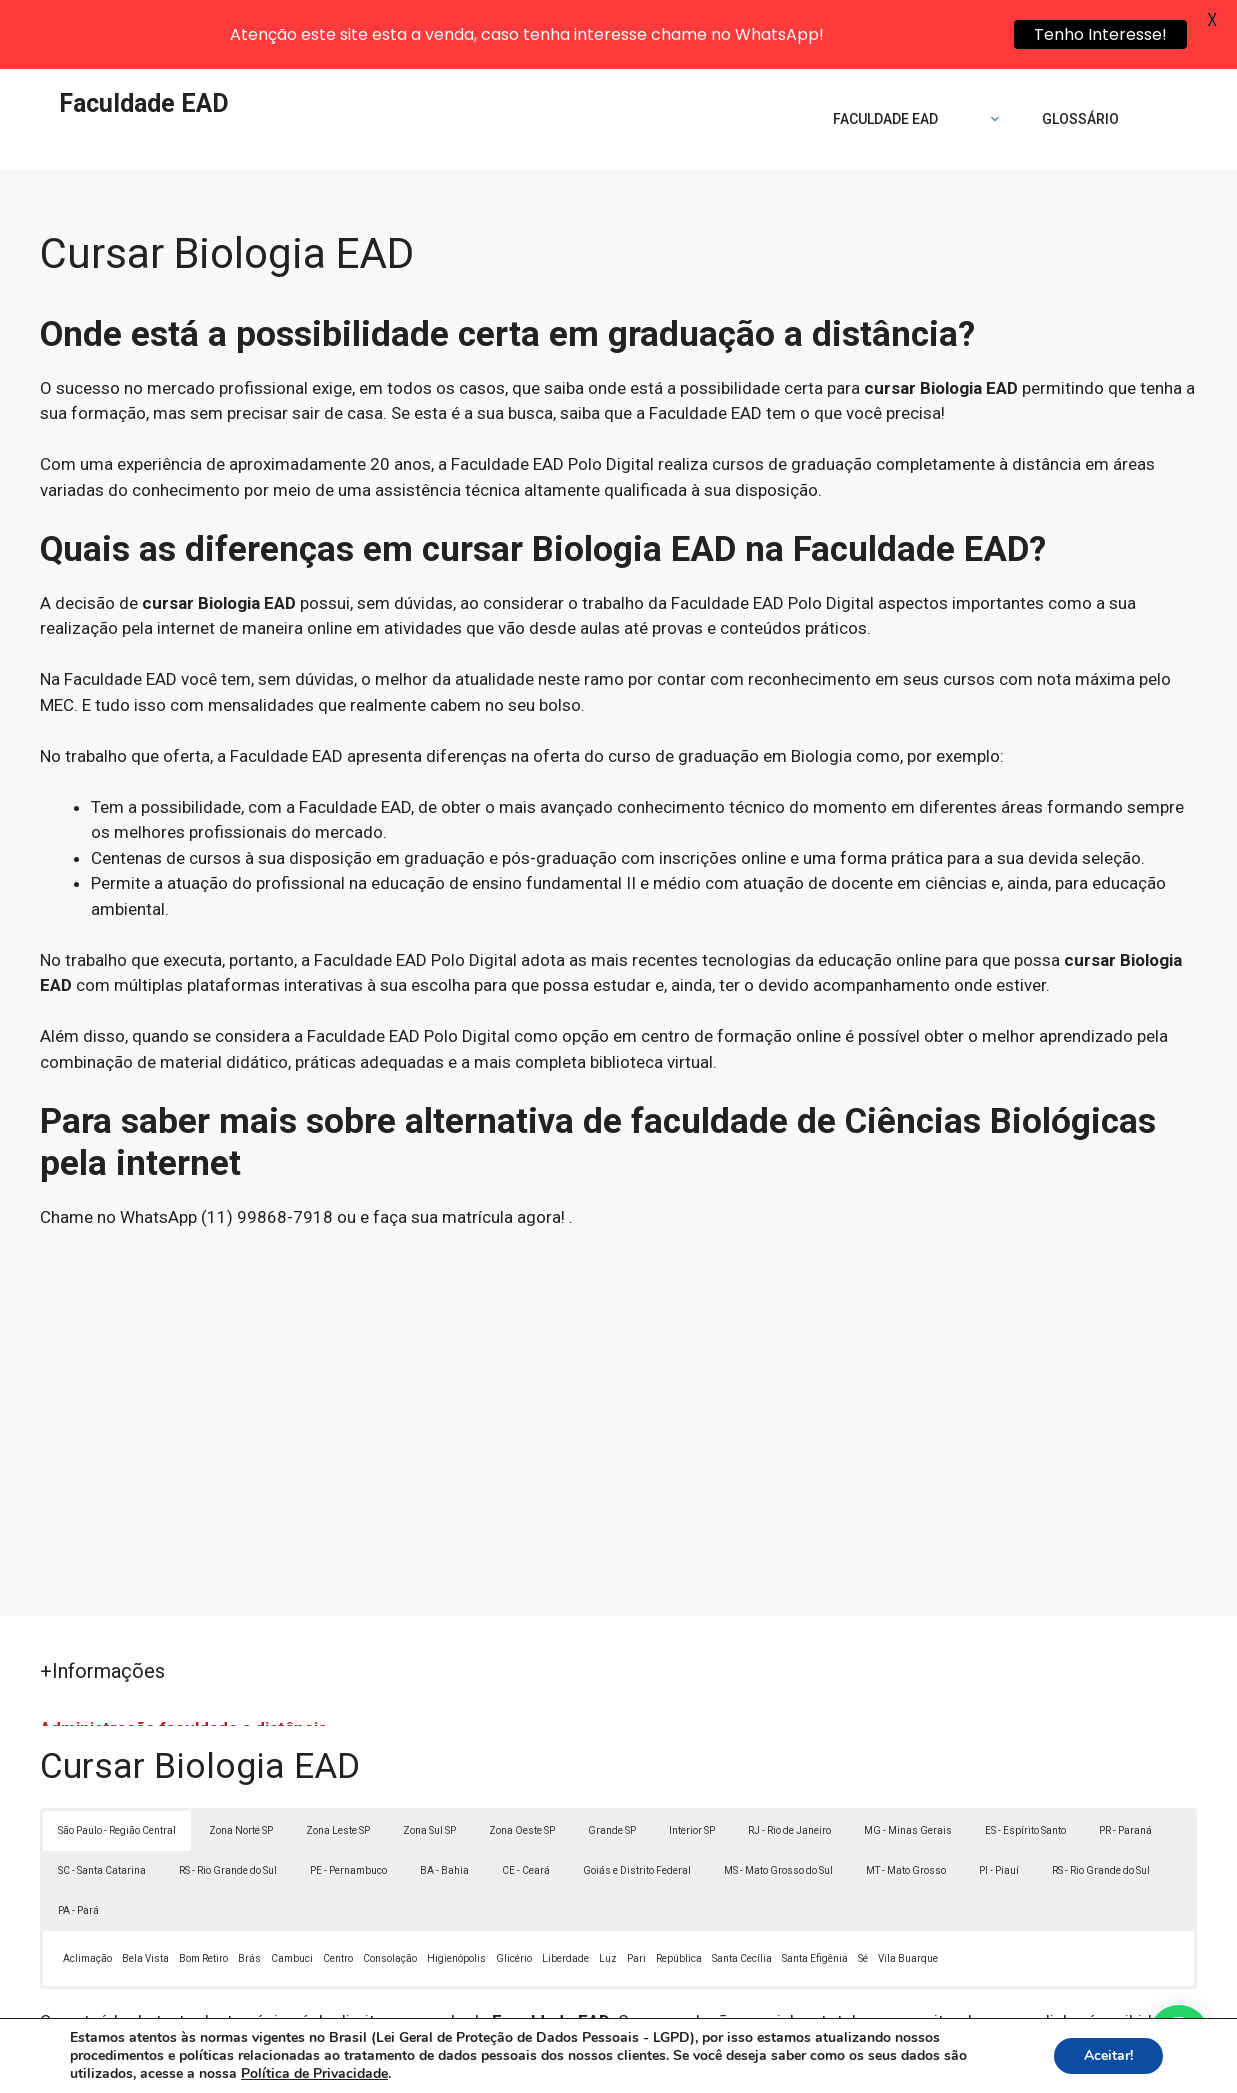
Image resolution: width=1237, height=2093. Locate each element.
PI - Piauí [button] (999, 1802)
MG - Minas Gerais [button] (908, 1762)
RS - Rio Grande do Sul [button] (228, 1802)
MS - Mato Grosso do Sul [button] (778, 1802)
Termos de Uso (894, 2063)
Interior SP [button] (692, 1762)
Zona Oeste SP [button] (522, 1762)
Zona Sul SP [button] (429, 1762)
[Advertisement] (618, 1338)
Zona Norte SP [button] (241, 1762)
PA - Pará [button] (78, 1842)
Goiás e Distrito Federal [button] (637, 1802)
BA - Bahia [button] (444, 1802)
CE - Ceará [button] (526, 1802)
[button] (1179, 2035)
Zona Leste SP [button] (338, 1762)
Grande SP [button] (612, 1762)
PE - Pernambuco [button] (348, 1802)
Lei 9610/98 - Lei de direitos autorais (908, 1979)
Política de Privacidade (756, 2063)
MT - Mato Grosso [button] (906, 1802)
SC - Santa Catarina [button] (102, 1802)
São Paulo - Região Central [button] (117, 1762)
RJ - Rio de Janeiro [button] (789, 1762)
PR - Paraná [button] (1125, 1762)
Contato (986, 2063)
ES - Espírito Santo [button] (1025, 1762)
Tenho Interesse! (1100, 34)
